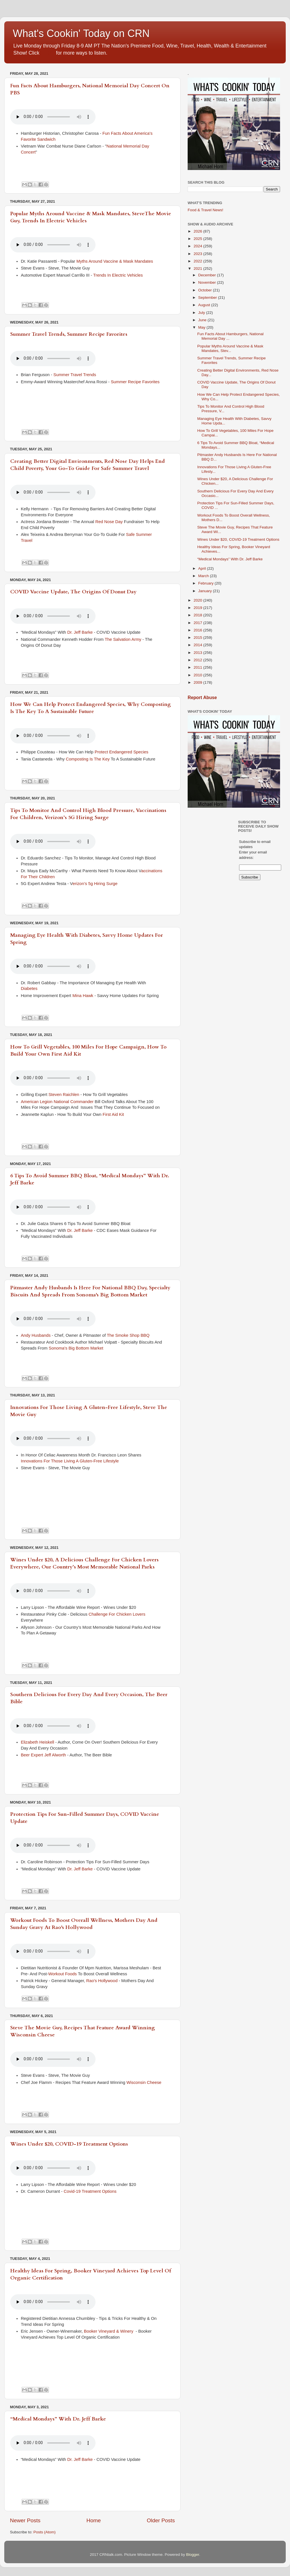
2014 (198, 645)
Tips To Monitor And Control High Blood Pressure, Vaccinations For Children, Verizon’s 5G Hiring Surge (88, 814)
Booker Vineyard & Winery (108, 2331)
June (203, 320)
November (207, 282)
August (204, 305)
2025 (198, 239)
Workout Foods (62, 1974)
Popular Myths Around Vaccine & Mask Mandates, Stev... (230, 348)
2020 (198, 600)
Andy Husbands (36, 1335)
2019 (198, 608)
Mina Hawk (82, 995)
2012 (198, 660)
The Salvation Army (123, 639)
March (204, 576)
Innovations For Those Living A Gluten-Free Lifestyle (70, 1461)
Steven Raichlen (63, 1094)
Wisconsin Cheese (144, 2082)
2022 (198, 261)
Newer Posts (25, 2520)
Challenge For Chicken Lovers (117, 1614)
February (206, 583)
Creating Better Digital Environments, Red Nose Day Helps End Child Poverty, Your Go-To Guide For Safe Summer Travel (87, 465)
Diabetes (30, 988)
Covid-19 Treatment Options (91, 2191)
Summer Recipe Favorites (135, 382)
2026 (198, 231)
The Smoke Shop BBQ (128, 1335)
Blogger (192, 2554)
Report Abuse (202, 697)
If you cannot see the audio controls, (53, 117)
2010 (198, 675)
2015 (198, 637)
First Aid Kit (113, 1114)
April (202, 568)
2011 (198, 667)
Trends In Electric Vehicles (118, 275)
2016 (198, 630)
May (202, 327)
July (202, 312)
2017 (198, 623)
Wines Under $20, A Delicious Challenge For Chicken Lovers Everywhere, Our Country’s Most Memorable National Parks (84, 1563)
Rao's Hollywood (101, 1980)
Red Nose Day (109, 521)
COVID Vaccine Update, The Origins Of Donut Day (73, 591)
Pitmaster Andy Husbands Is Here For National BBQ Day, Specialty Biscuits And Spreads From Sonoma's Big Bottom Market (90, 1291)
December (207, 275)
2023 (198, 254)
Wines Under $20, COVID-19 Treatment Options (69, 2144)
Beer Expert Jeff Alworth (43, 1755)
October (205, 290)
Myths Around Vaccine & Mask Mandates (115, 261)
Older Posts (161, 2520)
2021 (198, 268)
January (205, 591)
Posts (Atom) (45, 2532)
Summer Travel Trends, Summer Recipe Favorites (68, 334)
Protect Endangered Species (121, 752)
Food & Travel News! (205, 210)
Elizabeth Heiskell (37, 1742)
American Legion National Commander (57, 1101)
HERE (48, 53)
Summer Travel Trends (74, 374)
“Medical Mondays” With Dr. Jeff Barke (58, 2418)
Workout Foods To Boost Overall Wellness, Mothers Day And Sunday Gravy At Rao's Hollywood (84, 1924)
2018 (198, 615)
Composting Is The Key (88, 759)
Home (93, 2520)
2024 (198, 246)
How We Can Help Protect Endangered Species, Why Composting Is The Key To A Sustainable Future (90, 708)
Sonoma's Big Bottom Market (76, 1348)
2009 (198, 682)
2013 (198, 652)
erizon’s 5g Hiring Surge (94, 883)
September (208, 297)
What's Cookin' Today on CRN (81, 33)
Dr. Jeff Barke (80, 632)
